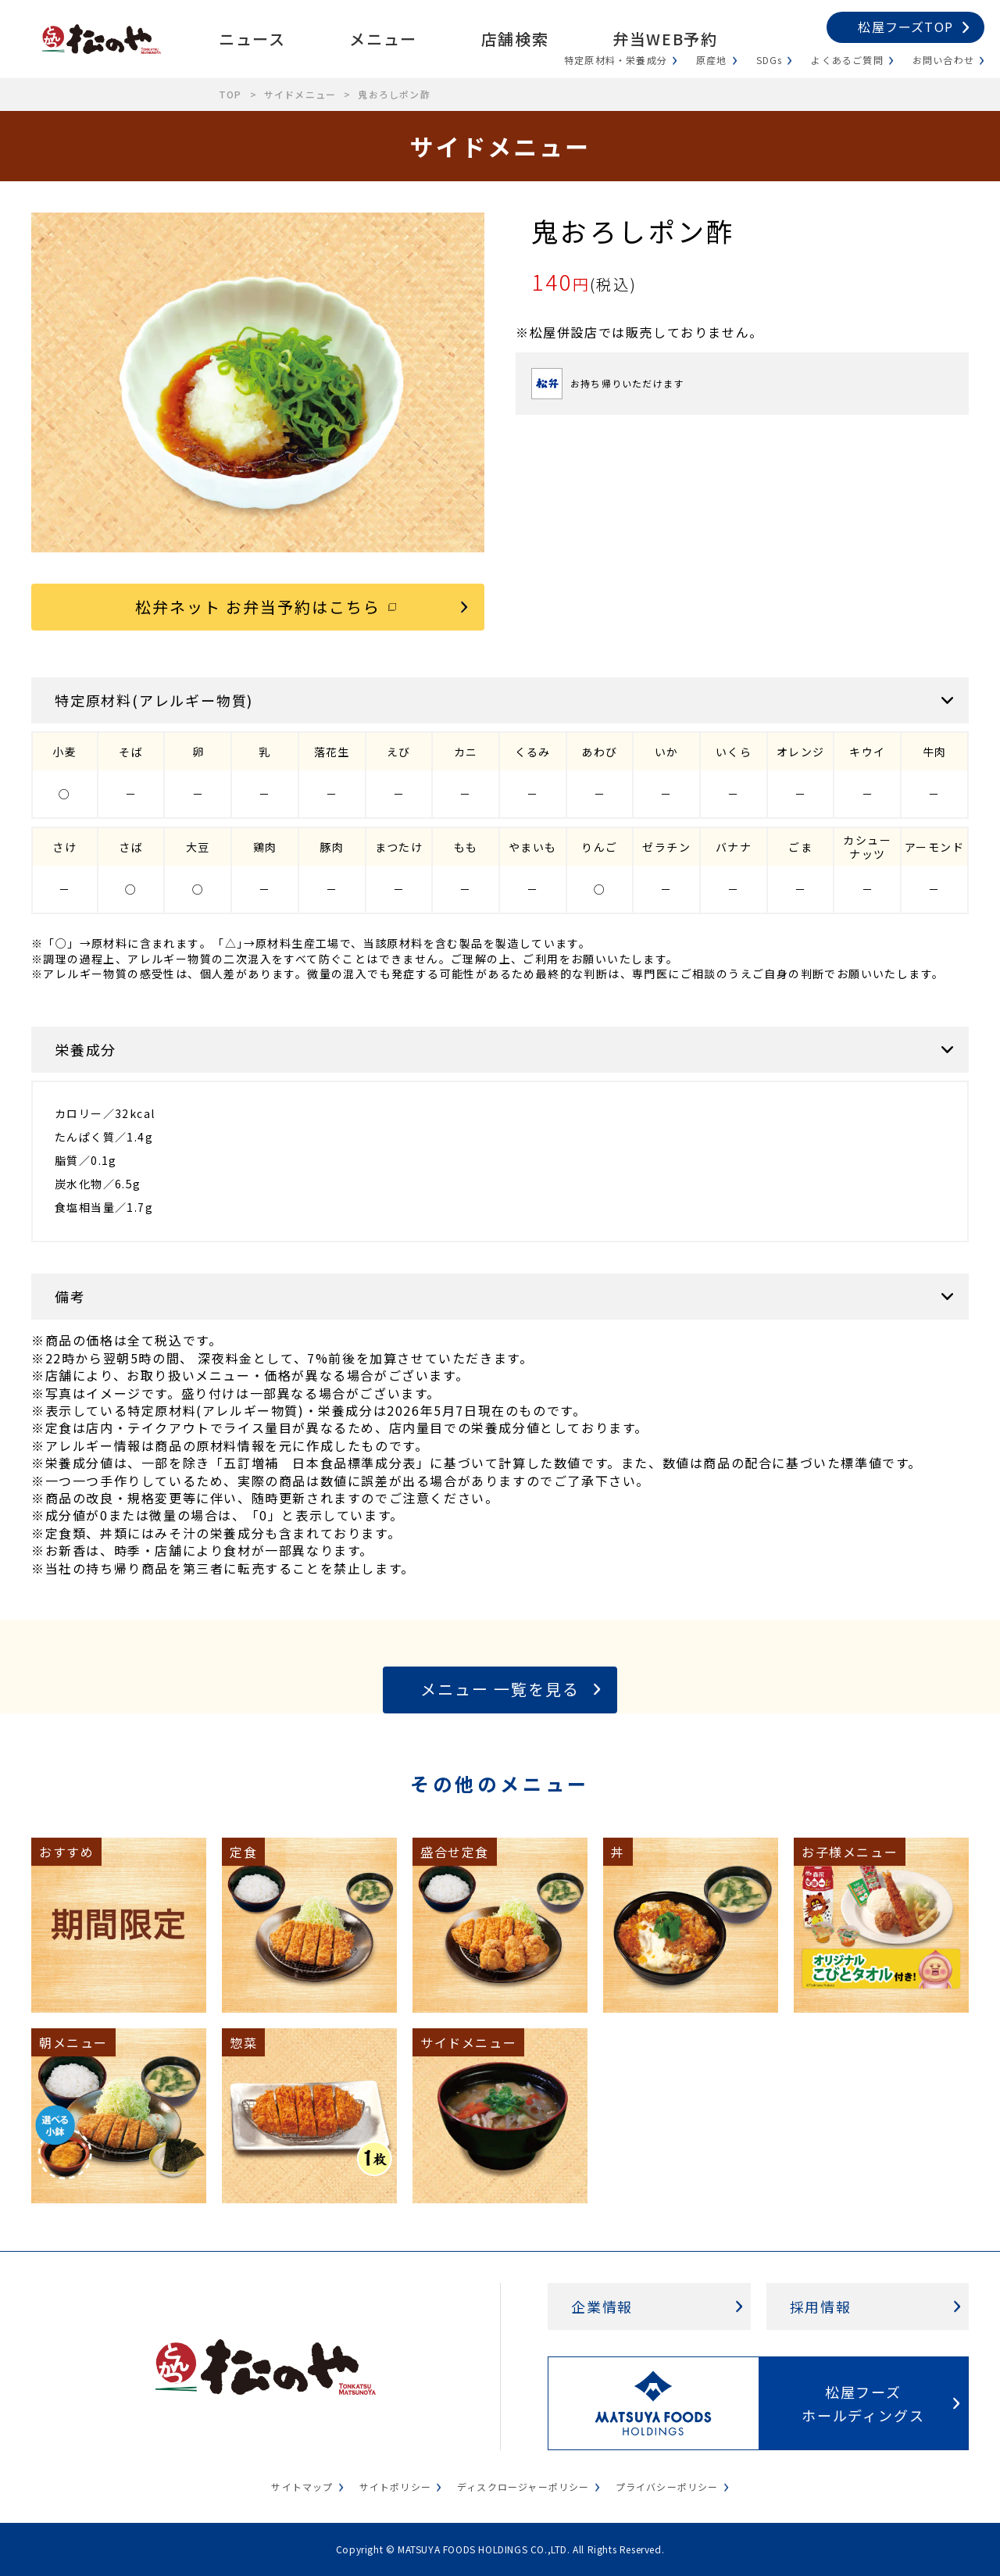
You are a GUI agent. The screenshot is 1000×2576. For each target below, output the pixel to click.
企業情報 (602, 2306)
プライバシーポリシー (667, 2486)
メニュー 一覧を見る (500, 1688)
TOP (230, 94)
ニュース (252, 38)
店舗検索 (514, 38)
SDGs (769, 59)
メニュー (382, 38)
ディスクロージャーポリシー (523, 2486)
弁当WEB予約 (664, 38)
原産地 (711, 59)
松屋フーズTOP (905, 26)
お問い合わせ (943, 59)
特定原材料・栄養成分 (615, 59)
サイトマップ (302, 2486)
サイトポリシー (395, 2486)
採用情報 (821, 2306)
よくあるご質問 (847, 59)
